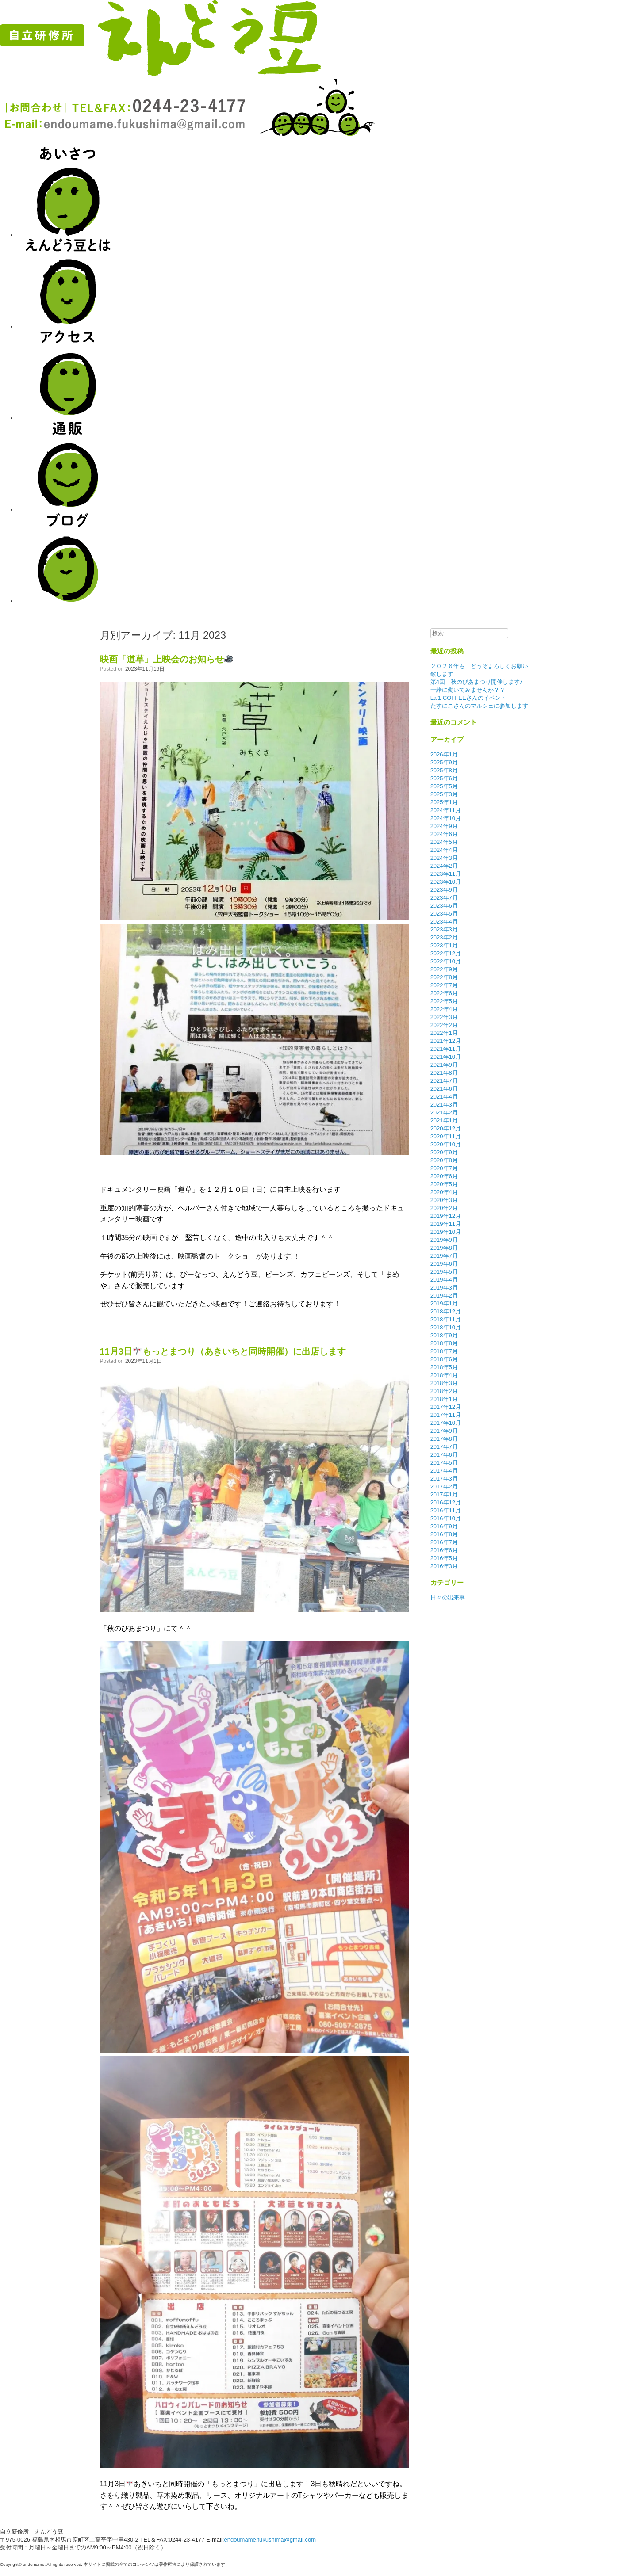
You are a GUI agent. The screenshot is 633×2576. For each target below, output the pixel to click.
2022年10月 (445, 961)
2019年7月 (444, 1255)
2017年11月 (445, 1415)
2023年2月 (444, 937)
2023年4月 (444, 921)
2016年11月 (445, 1510)
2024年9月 (444, 826)
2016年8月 (444, 1534)
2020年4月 (444, 1192)
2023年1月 (444, 945)
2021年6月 (444, 1088)
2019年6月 (444, 1263)
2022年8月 (444, 977)
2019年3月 (444, 1287)
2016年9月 (444, 1526)
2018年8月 (444, 1343)
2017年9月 (444, 1430)
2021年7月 (444, 1080)
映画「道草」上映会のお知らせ (166, 659)
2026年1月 (444, 754)
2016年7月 (444, 1542)
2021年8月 (444, 1072)
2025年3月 (444, 794)
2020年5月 (444, 1184)
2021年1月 (444, 1120)
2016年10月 (445, 1518)
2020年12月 (445, 1128)
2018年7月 (444, 1351)
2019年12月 (445, 1216)
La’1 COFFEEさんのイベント (468, 698)
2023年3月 (444, 929)
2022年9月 (444, 969)
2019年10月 (445, 1232)
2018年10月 (445, 1327)
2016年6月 (444, 1550)
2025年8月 (444, 770)
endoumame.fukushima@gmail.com (270, 2539)
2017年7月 (444, 1446)
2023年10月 (445, 881)
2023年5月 (444, 913)
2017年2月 (444, 1486)
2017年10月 (445, 1423)
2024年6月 (444, 834)
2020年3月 (444, 1200)
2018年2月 (444, 1391)
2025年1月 (444, 802)
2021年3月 (444, 1104)
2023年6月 (444, 905)
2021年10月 (445, 1056)
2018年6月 (444, 1359)
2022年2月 (444, 1025)
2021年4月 (444, 1096)
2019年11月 (445, 1224)
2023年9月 (444, 889)
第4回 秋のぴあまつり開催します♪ (476, 682)
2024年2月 (444, 865)
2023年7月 (444, 897)
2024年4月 (444, 850)
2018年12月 (445, 1311)
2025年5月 (444, 786)
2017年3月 (444, 1478)
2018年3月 (444, 1383)
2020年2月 (444, 1208)
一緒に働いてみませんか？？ (467, 690)
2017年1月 (444, 1494)
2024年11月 (445, 810)
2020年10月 (445, 1144)
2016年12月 (445, 1502)
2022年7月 (444, 985)
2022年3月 (444, 1017)
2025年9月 (444, 762)
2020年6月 (444, 1176)
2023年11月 (445, 873)
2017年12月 (445, 1407)
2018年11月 (445, 1319)
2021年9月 (444, 1064)
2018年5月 (444, 1367)
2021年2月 (444, 1112)
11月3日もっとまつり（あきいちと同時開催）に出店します (223, 1351)
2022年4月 (444, 1009)
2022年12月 (445, 953)
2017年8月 (444, 1438)
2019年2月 (444, 1295)
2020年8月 (444, 1160)
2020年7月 (444, 1168)
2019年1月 (444, 1303)
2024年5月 (444, 842)
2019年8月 (444, 1247)
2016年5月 (444, 1558)
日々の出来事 (447, 1597)
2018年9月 (444, 1335)
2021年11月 (445, 1049)
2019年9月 (444, 1239)
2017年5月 (444, 1462)
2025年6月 (444, 778)
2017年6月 (444, 1454)
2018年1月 (444, 1399)
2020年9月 (444, 1152)
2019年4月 (444, 1279)
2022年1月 (444, 1033)
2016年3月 (444, 1566)
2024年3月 (444, 858)
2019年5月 (444, 1271)
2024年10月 (445, 818)
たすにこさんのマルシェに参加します (479, 705)
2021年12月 (445, 1041)
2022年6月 (444, 993)
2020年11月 (445, 1136)
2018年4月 (444, 1375)
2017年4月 (444, 1470)
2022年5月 (444, 1001)
